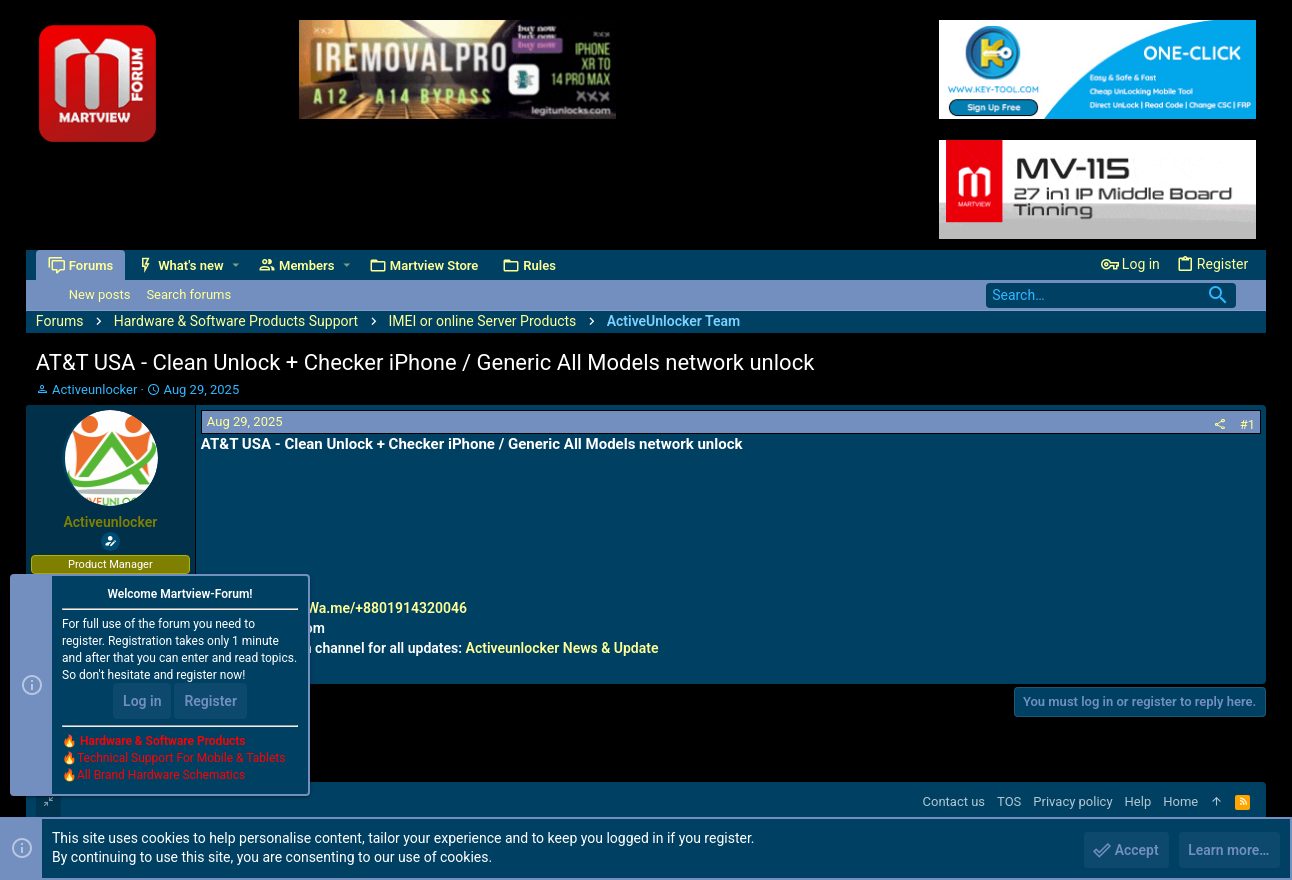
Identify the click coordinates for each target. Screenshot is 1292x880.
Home (1180, 801)
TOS (1009, 801)
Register (210, 702)
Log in (142, 702)
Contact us (954, 801)
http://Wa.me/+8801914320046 (368, 608)
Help (1138, 801)
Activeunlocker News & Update (562, 648)
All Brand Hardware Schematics (161, 776)
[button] (235, 265)
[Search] (1111, 295)
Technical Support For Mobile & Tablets (181, 759)
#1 (1247, 424)
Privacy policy (1072, 801)
